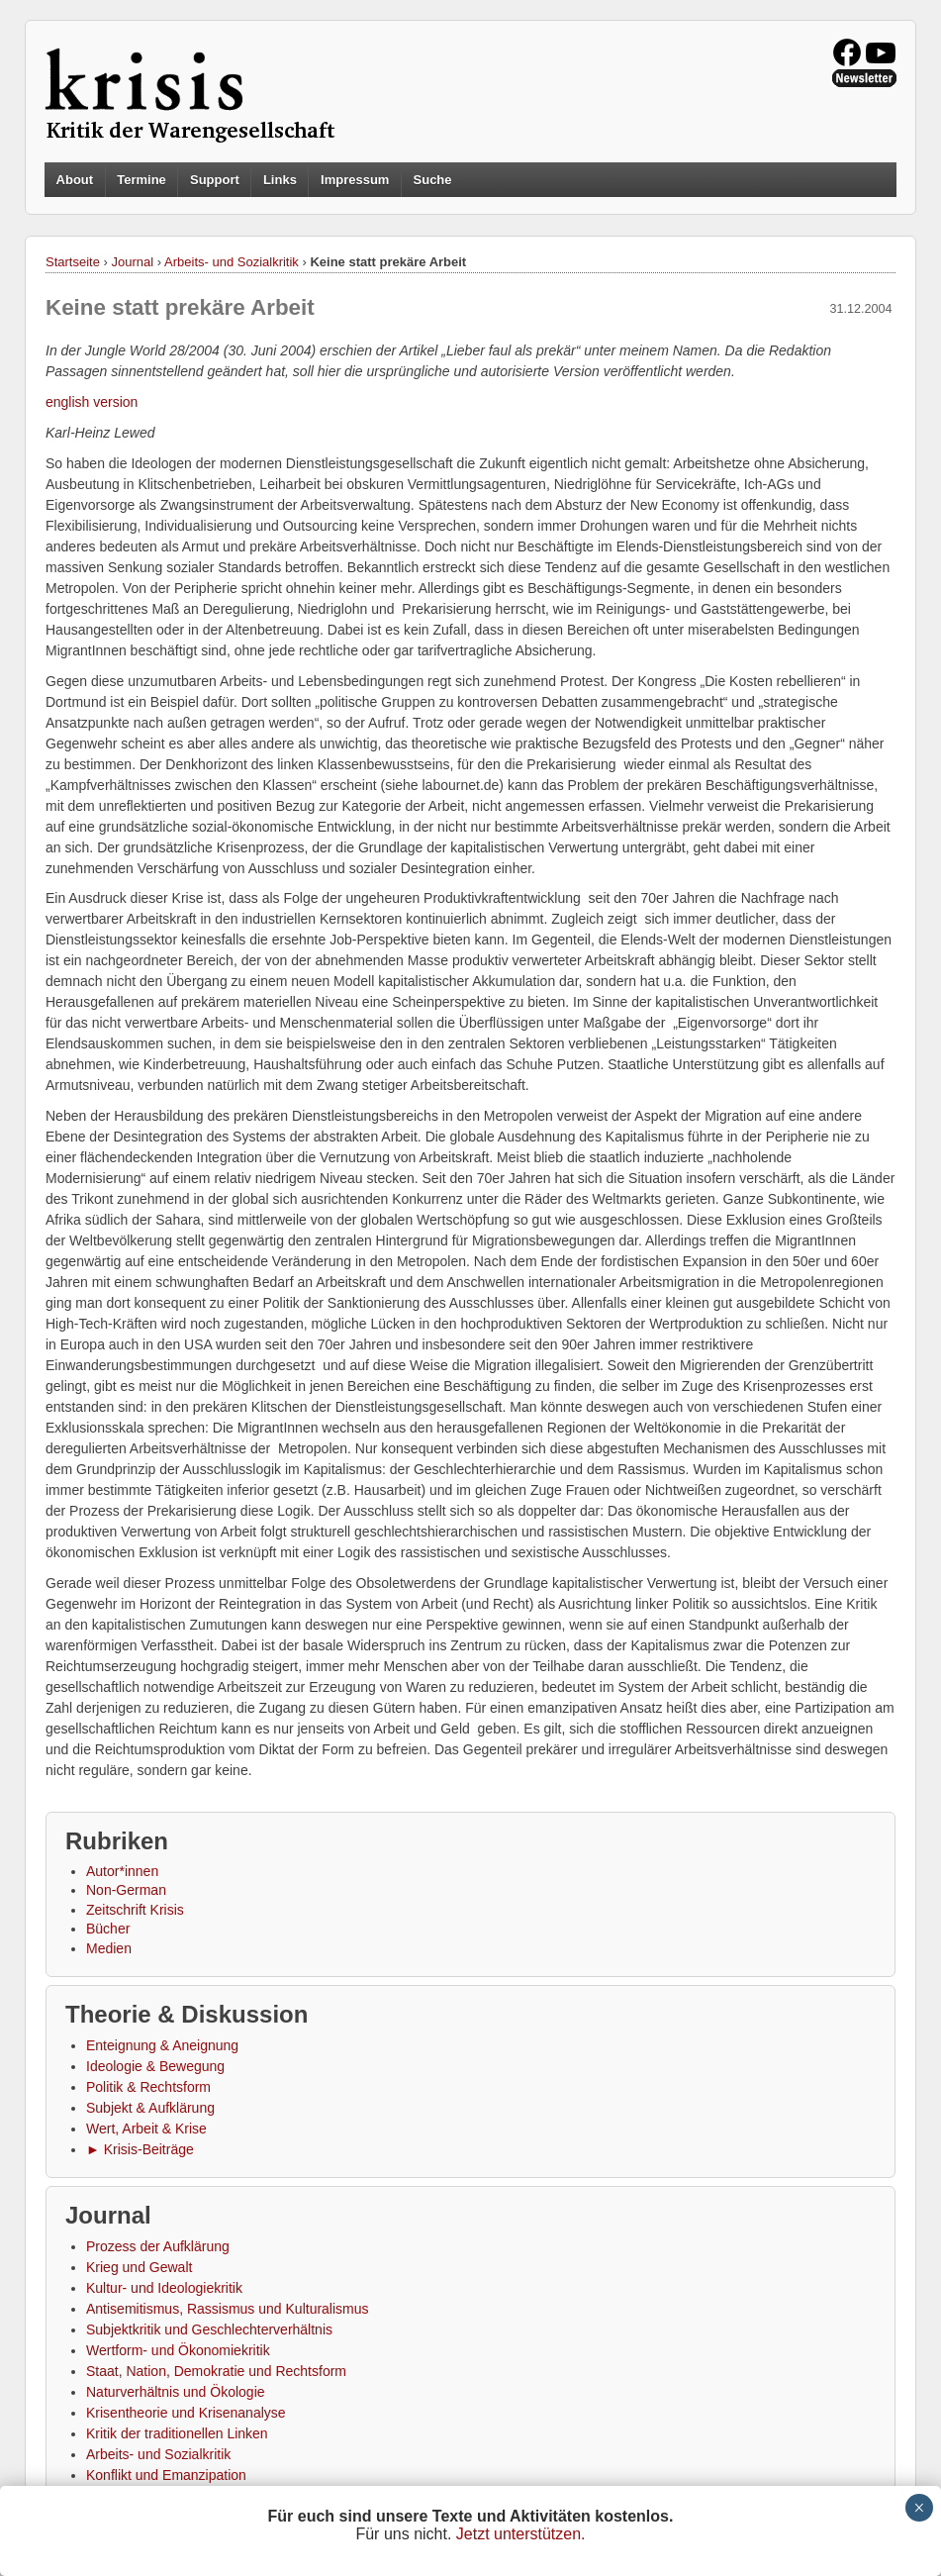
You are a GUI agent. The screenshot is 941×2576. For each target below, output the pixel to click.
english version (92, 402)
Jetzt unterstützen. (521, 2534)
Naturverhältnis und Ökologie (175, 2392)
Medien (109, 1948)
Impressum (355, 179)
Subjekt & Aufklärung (150, 2108)
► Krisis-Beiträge (140, 2149)
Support (214, 179)
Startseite (73, 261)
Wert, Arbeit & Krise (146, 2128)
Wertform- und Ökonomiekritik (178, 2350)
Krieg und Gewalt (139, 2267)
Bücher (108, 1928)
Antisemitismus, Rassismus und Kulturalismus (227, 2309)
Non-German (126, 1890)
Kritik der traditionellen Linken (177, 2433)
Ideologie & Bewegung (155, 2066)
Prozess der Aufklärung (158, 2246)
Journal (133, 261)
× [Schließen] (918, 2508)
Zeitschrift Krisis (135, 1910)
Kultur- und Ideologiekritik (164, 2288)
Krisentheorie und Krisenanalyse (186, 2413)
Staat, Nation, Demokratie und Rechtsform (216, 2371)
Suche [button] (433, 180)
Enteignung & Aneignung (162, 2045)
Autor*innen (122, 1871)
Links (280, 179)
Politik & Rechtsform (148, 2087)
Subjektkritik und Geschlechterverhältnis (209, 2329)
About (75, 179)
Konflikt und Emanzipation (166, 2475)
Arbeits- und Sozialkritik (231, 261)
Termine (141, 179)
